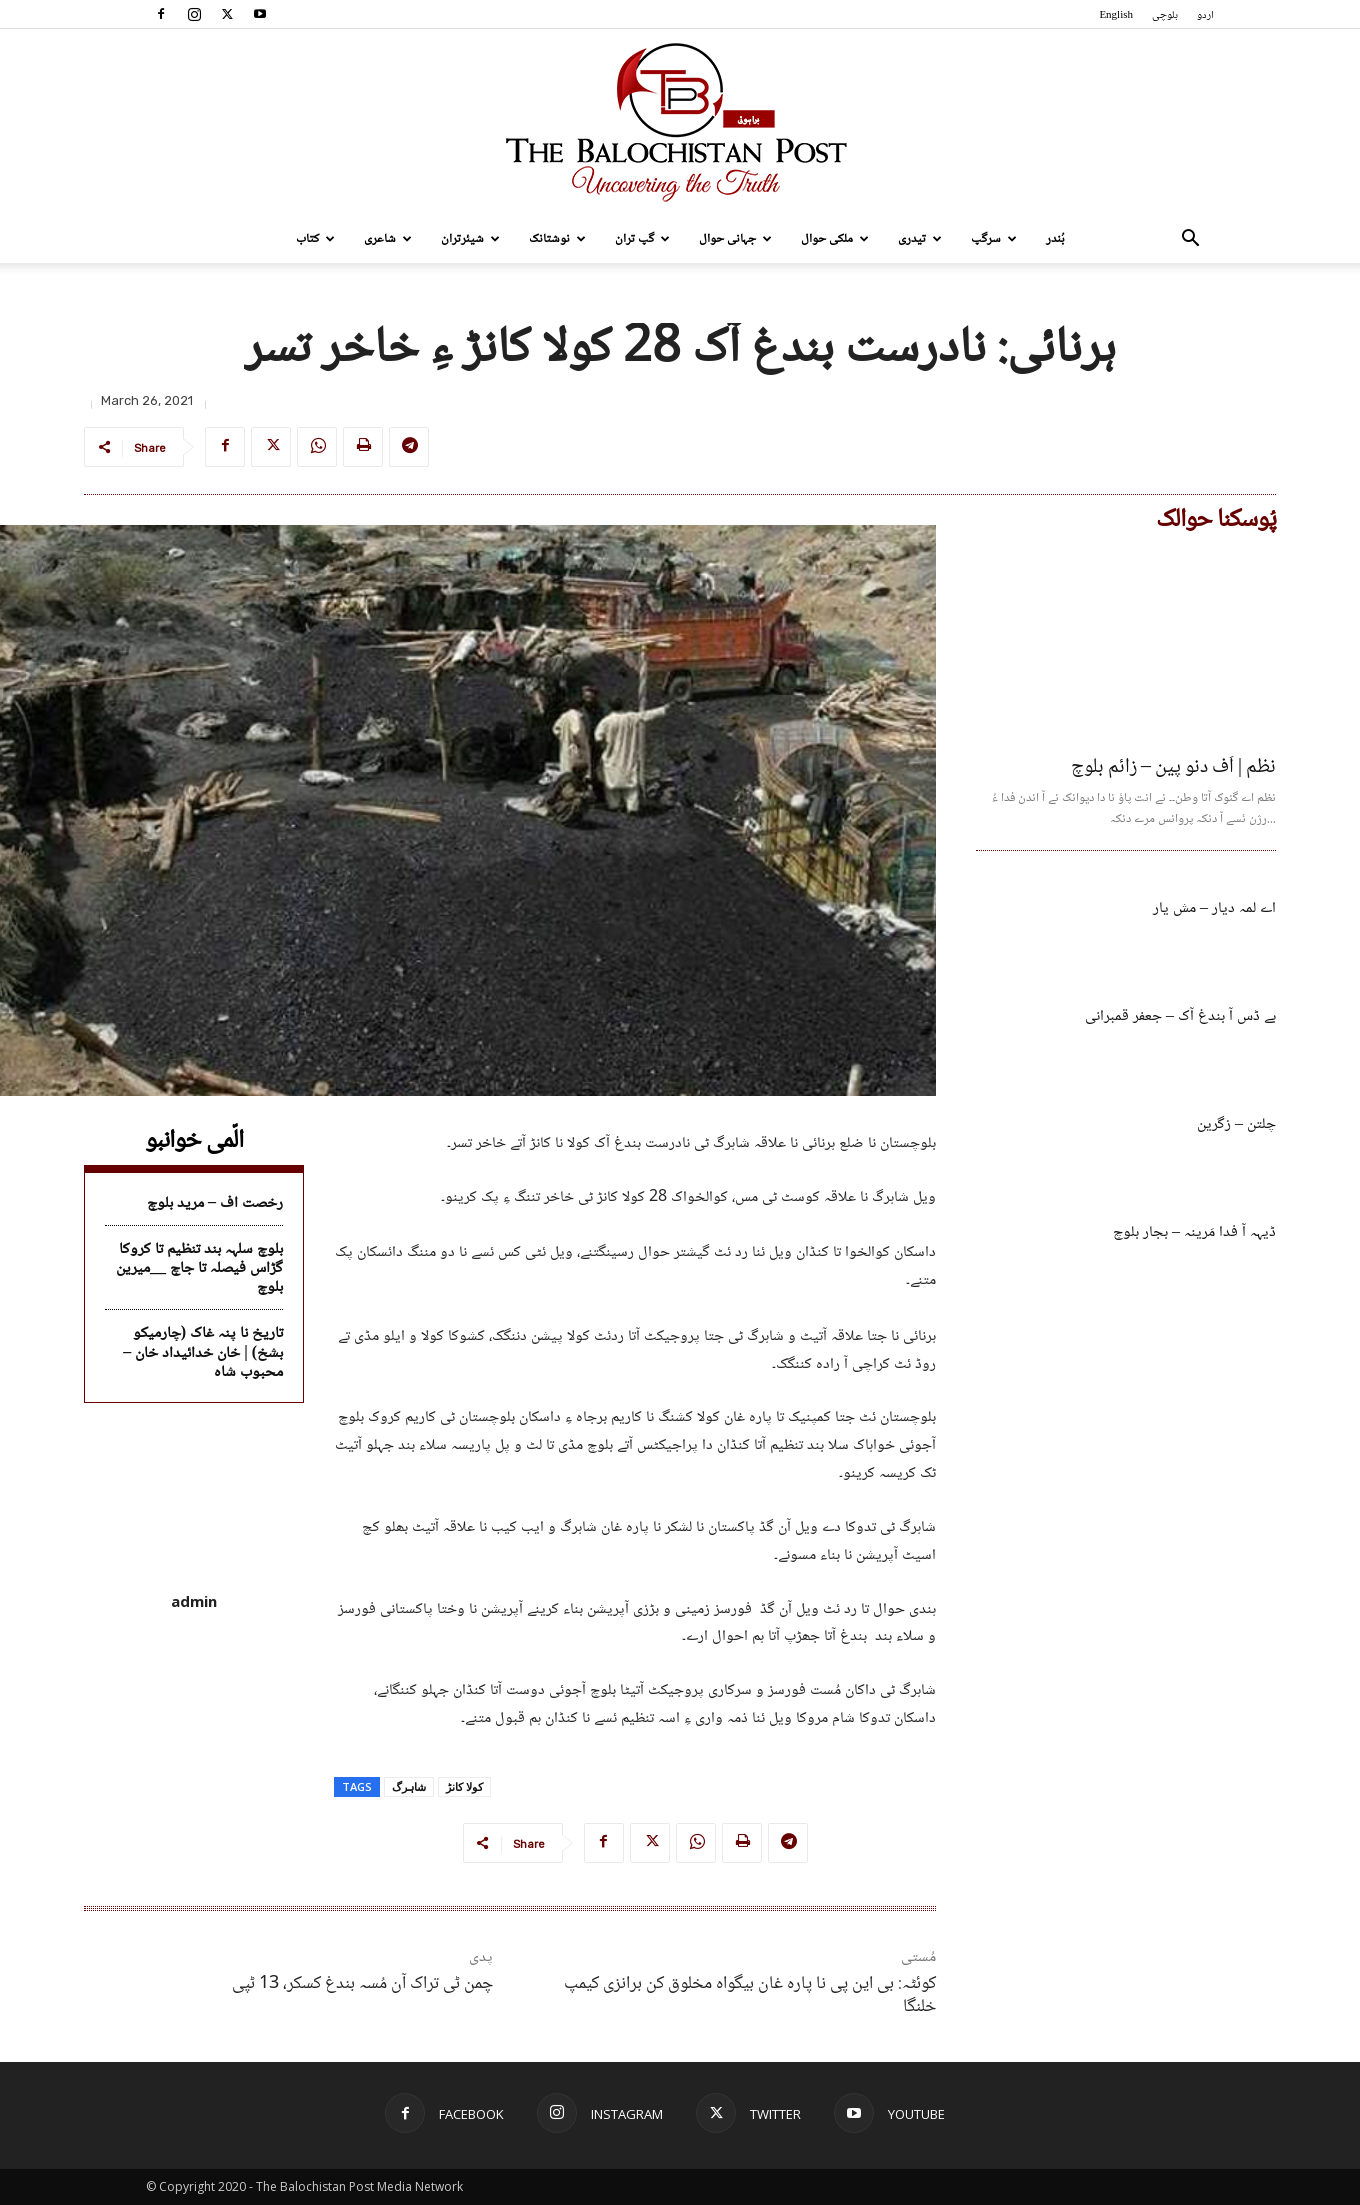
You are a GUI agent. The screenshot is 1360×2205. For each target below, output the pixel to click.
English (1116, 15)
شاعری (388, 239)
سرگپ (994, 239)
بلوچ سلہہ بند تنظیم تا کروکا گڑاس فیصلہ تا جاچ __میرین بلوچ (199, 1268)
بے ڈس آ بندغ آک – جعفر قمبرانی (1180, 1016)
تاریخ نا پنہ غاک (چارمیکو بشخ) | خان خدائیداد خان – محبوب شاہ (203, 1352)
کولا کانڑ (464, 1786)
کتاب (315, 239)
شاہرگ (409, 1786)
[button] (1190, 240)
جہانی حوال (735, 239)
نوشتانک (557, 239)
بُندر (1055, 239)
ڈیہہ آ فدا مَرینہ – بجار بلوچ (1194, 1232)
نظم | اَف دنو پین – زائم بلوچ (1173, 768)
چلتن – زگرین (1236, 1124)
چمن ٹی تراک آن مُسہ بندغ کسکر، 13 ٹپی (362, 1984)
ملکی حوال (835, 239)
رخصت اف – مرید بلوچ (215, 1203)
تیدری (920, 239)
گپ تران (642, 239)
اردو (1205, 15)
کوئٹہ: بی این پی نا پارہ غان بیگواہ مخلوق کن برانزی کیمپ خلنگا (750, 1995)
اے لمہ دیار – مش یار (1214, 908)
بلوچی (1165, 15)
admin (194, 1601)
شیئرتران (470, 239)
